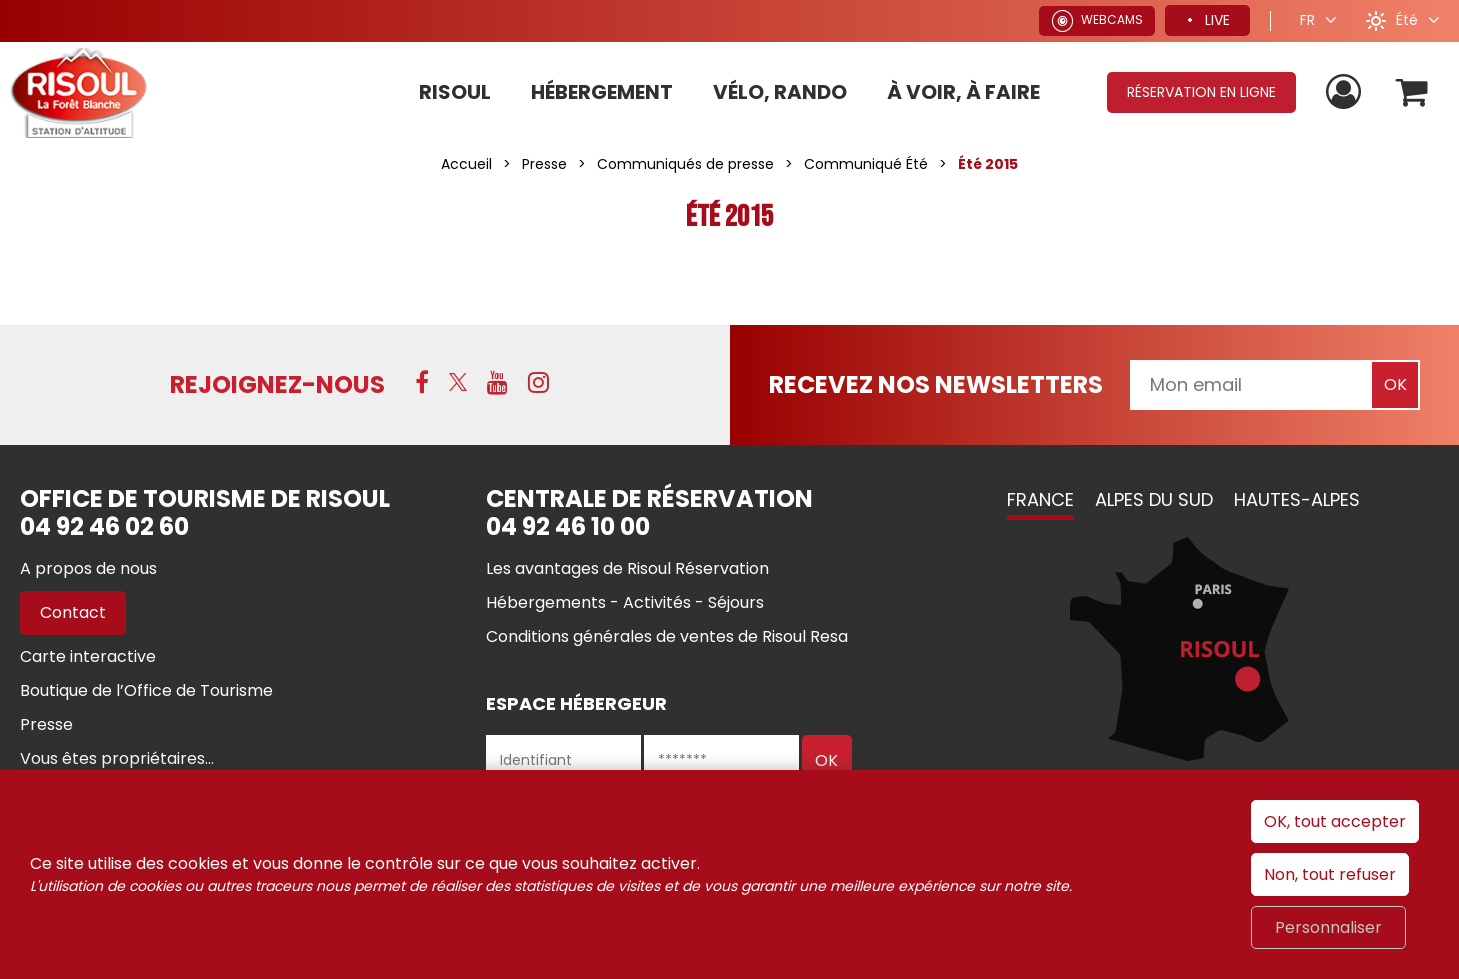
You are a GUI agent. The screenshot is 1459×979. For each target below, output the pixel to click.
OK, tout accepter (1335, 821)
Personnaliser (1328, 927)
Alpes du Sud (1154, 499)
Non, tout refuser (1330, 874)
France (1040, 499)
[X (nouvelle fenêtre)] (458, 382)
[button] (1412, 92)
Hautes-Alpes (1297, 499)
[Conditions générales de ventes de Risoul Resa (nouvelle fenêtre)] (667, 636)
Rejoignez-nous (277, 384)
